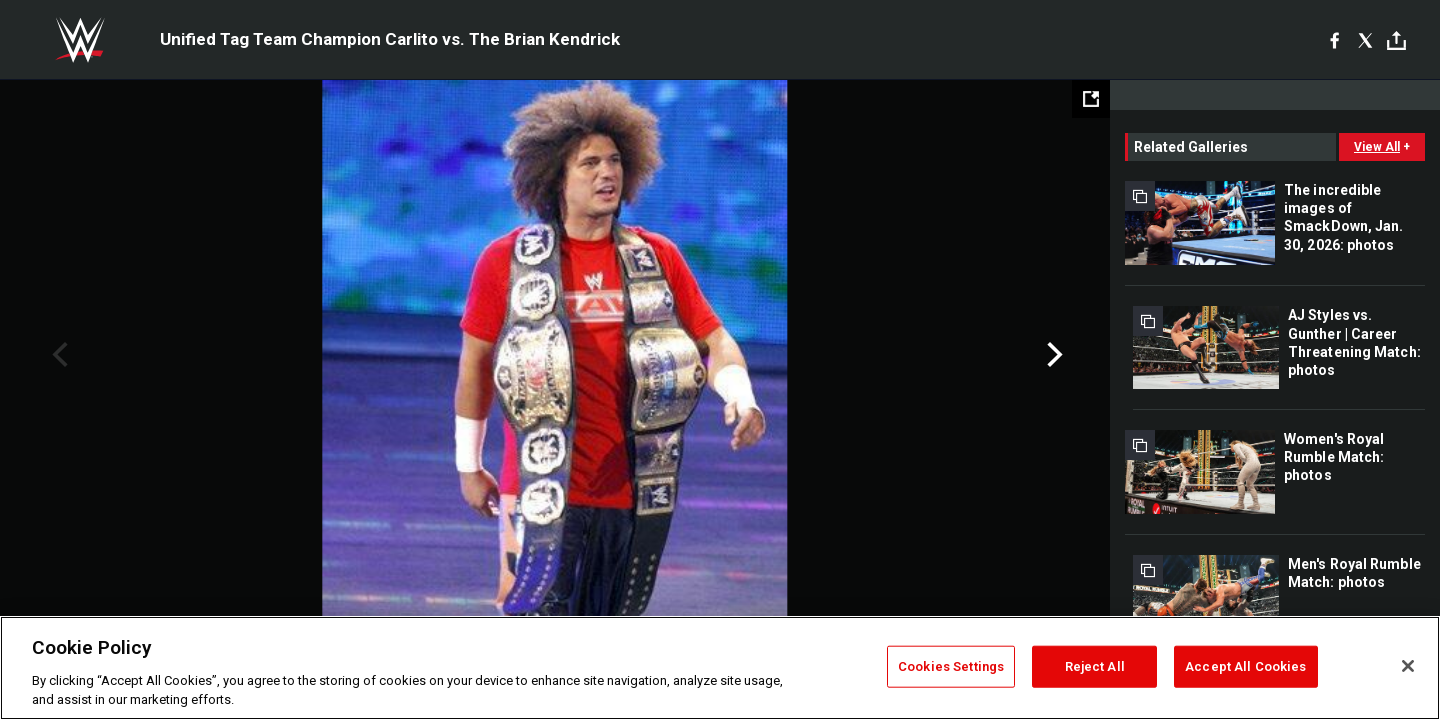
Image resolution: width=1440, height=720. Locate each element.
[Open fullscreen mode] (1091, 99)
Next (1052, 355)
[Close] (1408, 666)
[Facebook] (1334, 40)
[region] (720, 668)
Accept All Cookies (1245, 666)
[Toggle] (1396, 40)
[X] (1365, 40)
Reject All (1095, 666)
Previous (57, 355)
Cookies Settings (951, 666)
